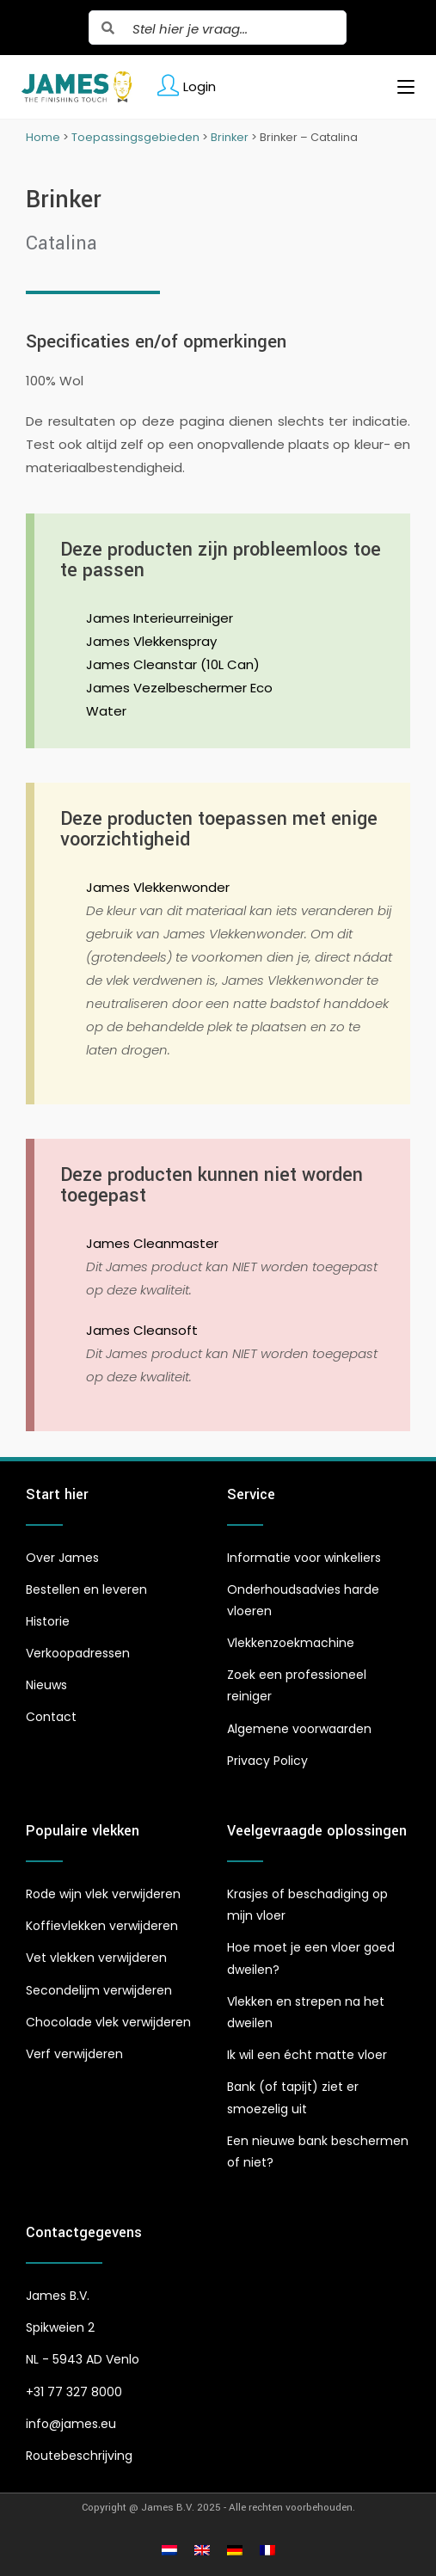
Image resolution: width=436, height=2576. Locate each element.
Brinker (230, 137)
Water (106, 711)
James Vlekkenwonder (158, 887)
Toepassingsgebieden (135, 137)
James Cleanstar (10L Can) (173, 664)
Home (43, 137)
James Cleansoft (142, 1330)
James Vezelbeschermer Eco (179, 688)
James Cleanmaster (152, 1243)
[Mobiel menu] (399, 86)
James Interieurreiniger (159, 618)
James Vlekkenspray (151, 641)
